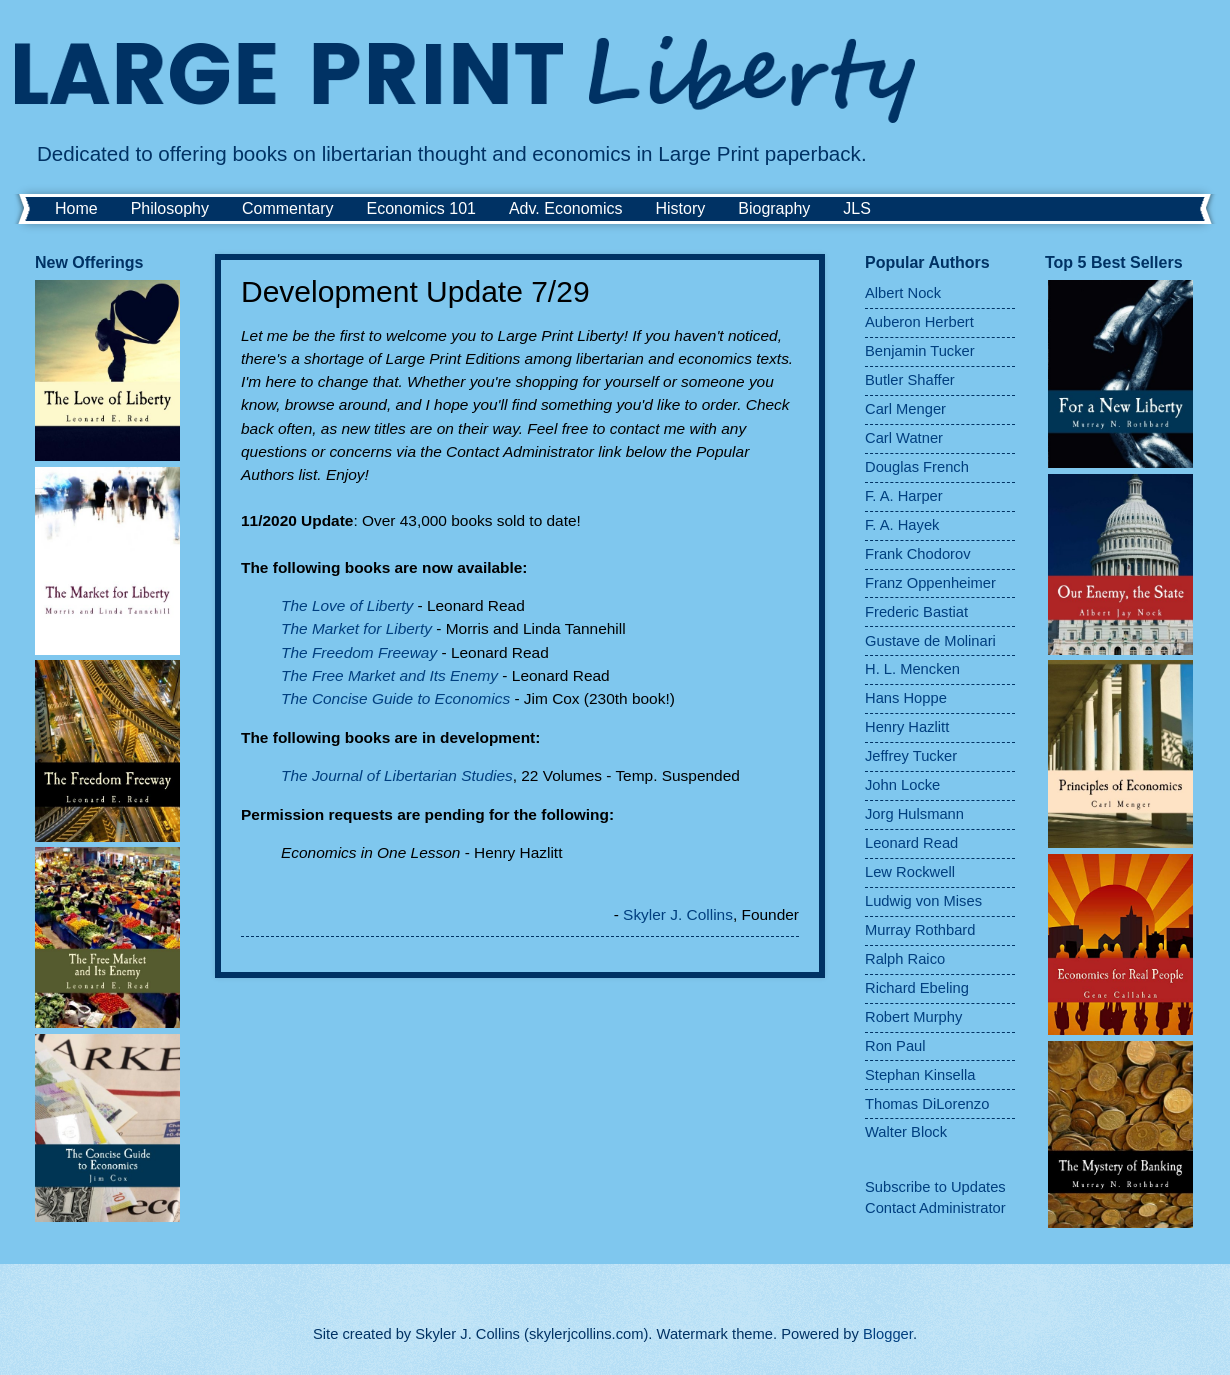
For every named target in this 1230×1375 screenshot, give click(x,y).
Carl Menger (905, 409)
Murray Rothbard (920, 930)
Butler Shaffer (910, 380)
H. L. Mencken (912, 669)
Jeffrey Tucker (911, 756)
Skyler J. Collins (678, 914)
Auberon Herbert (919, 322)
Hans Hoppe (906, 698)
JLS (857, 208)
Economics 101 (421, 208)
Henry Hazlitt (907, 727)
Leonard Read (911, 843)
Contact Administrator (935, 1208)
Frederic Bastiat (916, 612)
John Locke (902, 785)
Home (76, 208)
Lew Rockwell (910, 872)
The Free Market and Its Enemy (389, 675)
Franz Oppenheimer (930, 583)
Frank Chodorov (918, 554)
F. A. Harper (904, 496)
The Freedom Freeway (359, 652)
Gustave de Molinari (930, 641)
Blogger (888, 1334)
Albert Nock (903, 293)
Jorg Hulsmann (914, 814)
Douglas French (917, 467)
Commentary (288, 208)
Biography (774, 208)
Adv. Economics (566, 208)
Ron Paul (895, 1046)
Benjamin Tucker (920, 351)
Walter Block (906, 1132)
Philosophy (170, 208)
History (680, 208)
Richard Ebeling (917, 988)
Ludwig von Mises (923, 901)
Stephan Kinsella (920, 1075)
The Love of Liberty (347, 605)
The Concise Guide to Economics (395, 698)
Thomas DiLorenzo (927, 1104)
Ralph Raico (905, 959)
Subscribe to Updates (935, 1187)
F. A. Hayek (902, 525)
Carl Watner (904, 438)
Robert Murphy (913, 1017)
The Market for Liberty (356, 628)
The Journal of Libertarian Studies (397, 775)
